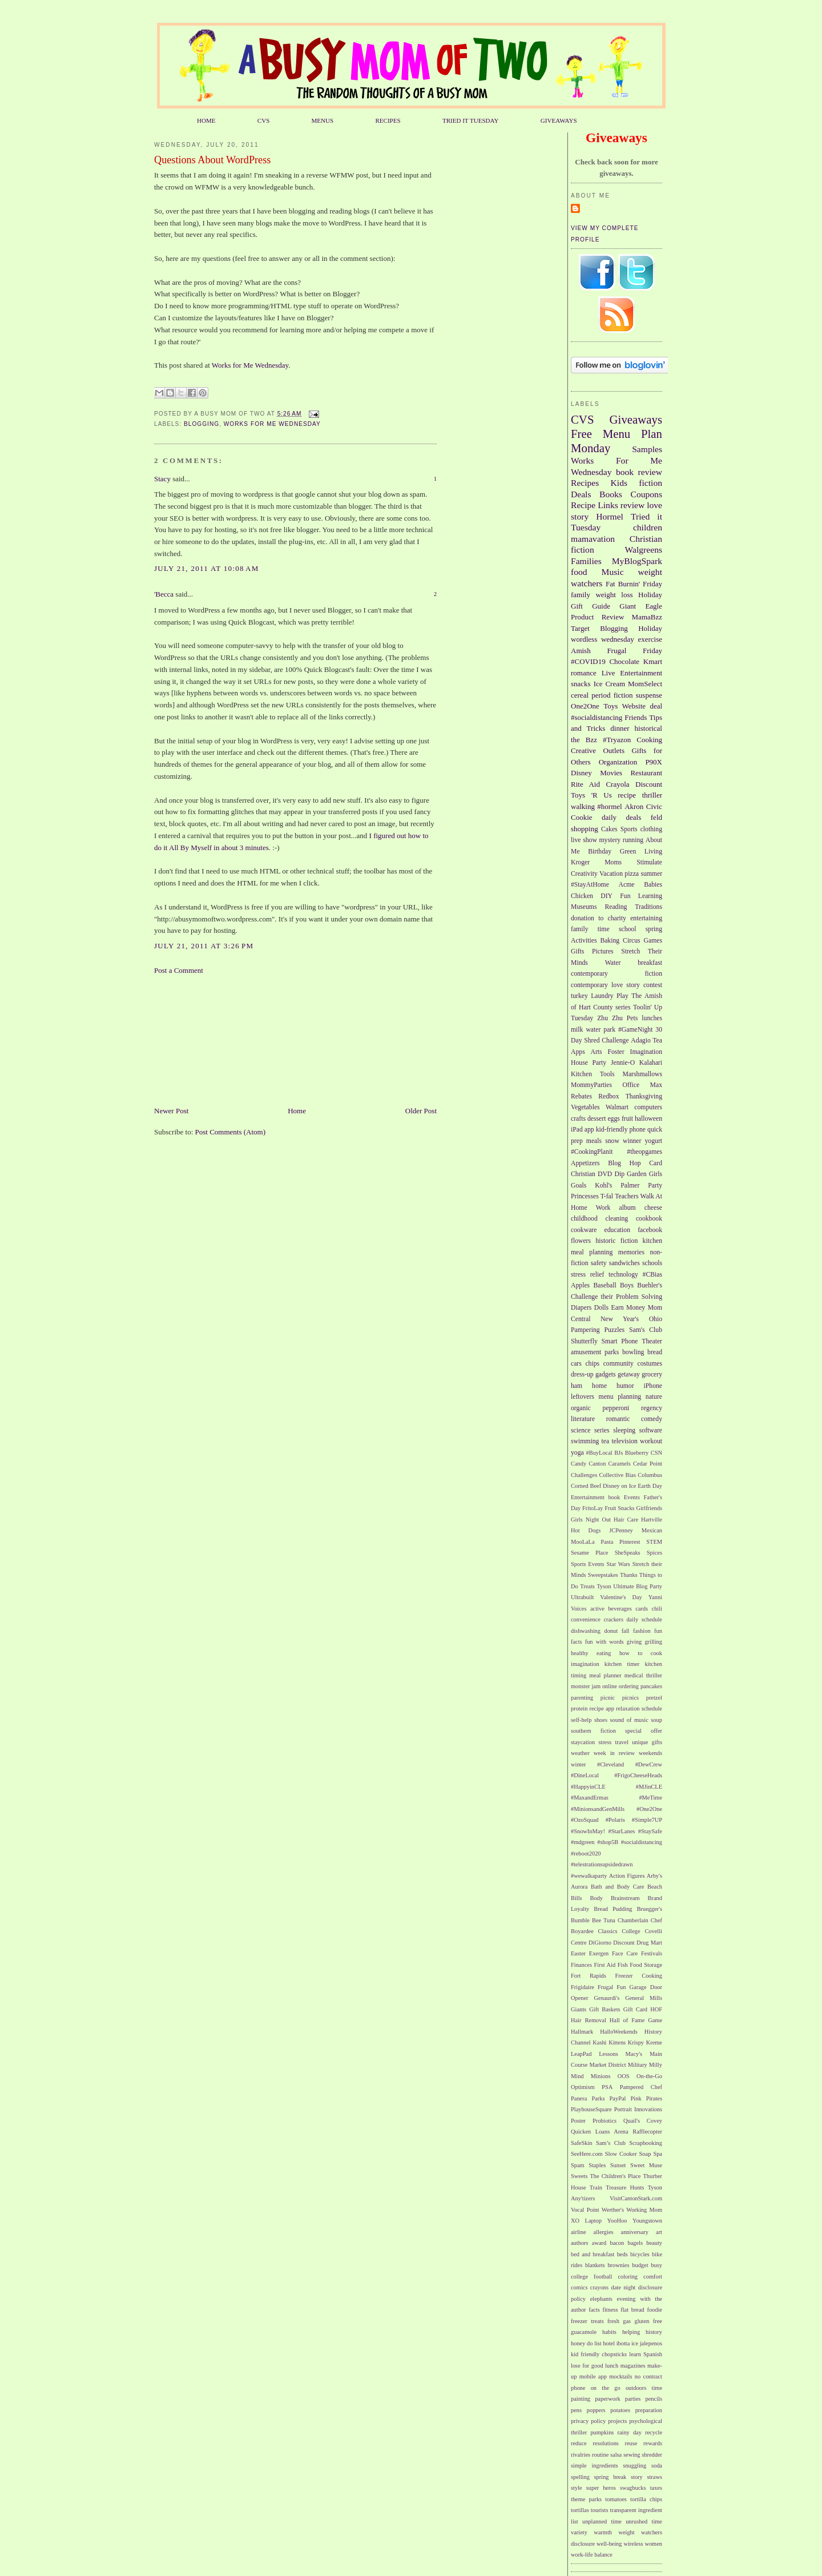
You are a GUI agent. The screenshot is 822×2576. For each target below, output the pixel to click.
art (659, 2232)
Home (297, 1110)
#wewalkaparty (589, 1876)
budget (640, 2265)
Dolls (601, 1307)
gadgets (605, 1374)
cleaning (617, 1218)
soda (656, 2465)
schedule (652, 1708)
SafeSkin (582, 2143)
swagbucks (633, 2488)
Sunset (618, 2165)
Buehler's (649, 1285)
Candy (578, 1463)
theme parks (586, 2499)
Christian (583, 1174)
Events (632, 1497)
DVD (605, 1174)
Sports (629, 829)
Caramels (620, 1463)
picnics (630, 1697)
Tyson (604, 1586)
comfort (652, 2276)
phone (637, 1129)
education (617, 1230)
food (579, 572)
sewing (631, 2455)
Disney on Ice (619, 1486)
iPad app (582, 1129)
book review (639, 472)
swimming (585, 1441)
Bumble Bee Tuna (593, 1920)
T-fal (607, 1196)
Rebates (581, 1096)
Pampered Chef (641, 2087)
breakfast (650, 963)
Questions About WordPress (212, 160)
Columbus (650, 1475)
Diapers (581, 1307)
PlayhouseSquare (591, 2109)
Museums (584, 907)
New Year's (620, 1319)
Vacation (611, 874)
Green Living (641, 851)
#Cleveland (610, 1764)
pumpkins (602, 2432)
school (627, 929)
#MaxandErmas (590, 1797)
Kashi (599, 2042)
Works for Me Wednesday (250, 365)
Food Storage (646, 1965)
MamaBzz (647, 617)
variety (579, 2532)
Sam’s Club (611, 2143)
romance (584, 673)
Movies (611, 772)
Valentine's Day (621, 1597)
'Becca (164, 594)
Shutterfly (584, 1341)
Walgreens (643, 549)
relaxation (628, 1708)
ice (634, 2343)
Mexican (652, 1530)
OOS (624, 2076)
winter (578, 1764)
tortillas (580, 2510)
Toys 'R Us (591, 795)
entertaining (646, 918)
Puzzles (614, 1330)
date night (623, 2287)
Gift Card (635, 2009)
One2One (585, 706)
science (580, 1430)
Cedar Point (647, 1463)
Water (613, 963)
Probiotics (604, 2121)
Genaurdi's (607, 1998)
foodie (654, 2310)
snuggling (634, 2465)
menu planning (620, 1396)
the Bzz (584, 739)
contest (652, 985)
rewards (652, 2443)
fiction (650, 483)
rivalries (580, 2455)
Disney (581, 772)
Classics (608, 1931)
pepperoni (616, 1408)
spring (654, 929)
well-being (609, 2544)
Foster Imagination (634, 1052)
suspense (649, 695)
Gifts (577, 951)
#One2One (649, 1809)
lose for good (587, 2365)
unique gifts (647, 1742)
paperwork (607, 2399)
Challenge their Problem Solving (616, 1297)
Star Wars (618, 1564)
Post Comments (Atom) (230, 1132)
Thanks (629, 1575)
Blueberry (637, 1453)
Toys (610, 706)
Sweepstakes (603, 1575)
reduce (579, 2443)
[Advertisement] (211, 1040)
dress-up (582, 1374)
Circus (631, 940)
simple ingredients (594, 2465)
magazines (633, 2365)
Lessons (608, 2054)
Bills (576, 1898)
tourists (600, 2510)
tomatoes (616, 2499)
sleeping (624, 1430)
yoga (577, 1452)
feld (656, 817)
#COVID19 (588, 661)
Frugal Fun (612, 1987)
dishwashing (586, 1631)
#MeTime (650, 1797)
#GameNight (635, 1029)
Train (596, 2187)
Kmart (652, 661)
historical (648, 728)
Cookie (582, 817)
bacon (617, 2243)
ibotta (623, 2343)
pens (576, 2410)
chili (657, 1608)
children (647, 527)
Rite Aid (585, 784)
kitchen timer (622, 1664)
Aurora (579, 1886)
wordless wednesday (602, 639)
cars (576, 1363)
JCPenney (621, 1530)
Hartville (651, 1519)
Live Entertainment (632, 673)
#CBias (652, 1274)
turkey (579, 996)
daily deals (621, 817)
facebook (650, 1230)
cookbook (649, 1218)
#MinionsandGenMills (597, 1809)
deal (656, 706)
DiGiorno (600, 1942)
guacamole (584, 2332)
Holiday (650, 628)
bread (654, 1352)
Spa (657, 2154)
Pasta (607, 1542)
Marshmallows (642, 1074)
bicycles (640, 2254)
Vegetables (585, 1107)
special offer (643, 1731)
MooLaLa (583, 1542)
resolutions (606, 2443)
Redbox (608, 1096)
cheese (653, 1207)
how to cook (640, 1653)
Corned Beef (586, 1486)
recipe (627, 795)
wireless (633, 2544)
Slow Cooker (621, 2154)
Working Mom (644, 2210)
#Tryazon (617, 739)
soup (656, 1720)
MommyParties (591, 1085)
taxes (656, 2488)
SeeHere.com (587, 2154)
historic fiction (616, 1241)
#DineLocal (585, 1775)
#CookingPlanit (592, 1152)
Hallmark (582, 2031)
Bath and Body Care (617, 1886)
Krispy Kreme (645, 2042)
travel (621, 1742)
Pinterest (629, 1542)
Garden (636, 1174)
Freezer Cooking (638, 1976)
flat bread (632, 2310)
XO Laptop (586, 2220)
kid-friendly (612, 1129)
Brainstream (625, 1898)
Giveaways (636, 419)
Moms (613, 862)
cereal (580, 695)
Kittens (617, 2042)
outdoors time (644, 2388)
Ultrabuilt (582, 1597)
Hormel (609, 516)
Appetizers (585, 1163)
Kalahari (650, 1062)
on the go (605, 2388)
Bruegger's (649, 1909)
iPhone (653, 1386)
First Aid (605, 1965)
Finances (581, 1965)
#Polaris (615, 1820)
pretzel (654, 1697)
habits (609, 2332)
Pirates (654, 2098)
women (653, 2544)
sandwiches (624, 1263)
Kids (619, 483)
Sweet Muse (646, 2165)
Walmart (617, 1107)
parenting (582, 1697)
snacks (581, 683)
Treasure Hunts (625, 2187)
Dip (619, 1174)
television (624, 1441)
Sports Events (588, 1564)
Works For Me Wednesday (272, 424)
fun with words (604, 1642)
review (632, 505)
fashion (642, 1631)
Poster (578, 2121)
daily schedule (644, 1619)
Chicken (582, 896)
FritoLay (592, 1508)
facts (594, 2310)
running (633, 840)
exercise (650, 639)
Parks (598, 2098)
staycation (583, 1742)
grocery (652, 1374)
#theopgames (644, 1152)
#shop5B (607, 1842)
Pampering (585, 1330)
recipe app (602, 1708)
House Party (588, 1062)
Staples (597, 2165)
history (654, 2332)
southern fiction (593, 1731)
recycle (653, 2432)
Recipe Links (594, 505)
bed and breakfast (592, 2254)
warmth (603, 2532)
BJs (618, 1453)
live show (584, 840)
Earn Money (628, 1307)
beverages (620, 1608)
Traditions (648, 907)
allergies (604, 2232)
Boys (627, 1285)
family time (590, 929)
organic (581, 1408)
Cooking (649, 739)
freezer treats (587, 2321)
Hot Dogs (586, 1530)
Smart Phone (620, 1341)
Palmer (629, 1185)
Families (586, 561)
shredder (652, 2455)
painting (580, 2399)
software (650, 1430)
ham (576, 1386)
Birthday (599, 851)
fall (626, 1631)
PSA (607, 2087)
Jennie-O (623, 1062)
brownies (618, 2265)
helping (631, 2332)
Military (637, 2065)
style (576, 2488)
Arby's (654, 1876)
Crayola (617, 784)
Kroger (580, 862)
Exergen (599, 1953)
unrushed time (644, 2521)
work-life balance (592, 2554)
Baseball (604, 1285)
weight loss (613, 594)
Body (596, 1898)
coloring (628, 2276)
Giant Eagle (640, 606)
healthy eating (591, 1653)
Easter (578, 1953)
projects (617, 2421)
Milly (655, 2065)
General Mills (643, 1998)
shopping (584, 828)
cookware (584, 1230)
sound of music (629, 1720)
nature (654, 1396)
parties (633, 2399)
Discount (648, 784)
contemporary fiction (616, 973)
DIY (607, 896)
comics (579, 2287)
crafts (578, 1118)
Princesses (585, 1196)
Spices (654, 1552)
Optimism (583, 2087)
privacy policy (588, 2421)
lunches (652, 1018)
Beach (654, 1886)
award (599, 2243)
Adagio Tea (646, 1040)
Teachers (626, 1196)
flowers (581, 1241)
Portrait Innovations (638, 2109)
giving (634, 1642)
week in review (614, 1753)
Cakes (609, 829)
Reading (616, 907)
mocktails (620, 2376)
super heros (601, 2488)
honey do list (586, 2343)
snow (612, 1141)
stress (604, 1742)
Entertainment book (595, 1497)
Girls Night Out (591, 1519)
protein (579, 1708)
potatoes (620, 2410)
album (627, 1207)
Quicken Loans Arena (599, 2131)
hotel (609, 2343)
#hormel (609, 806)
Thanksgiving (644, 1096)
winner (632, 1141)
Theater (652, 1341)
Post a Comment (178, 970)
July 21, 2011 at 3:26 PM (203, 945)
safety (599, 1263)
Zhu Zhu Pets (617, 1018)
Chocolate (624, 661)
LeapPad (581, 2054)
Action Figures (627, 1876)
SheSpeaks (627, 1552)
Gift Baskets (604, 2009)
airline (578, 2232)
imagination (585, 1664)
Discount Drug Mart (637, 1942)
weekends (650, 1753)
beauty (654, 2243)
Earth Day (650, 1486)
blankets (595, 2265)
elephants (601, 2299)
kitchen (652, 1241)
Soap (645, 2154)
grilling (653, 1642)
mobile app (593, 2376)
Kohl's (603, 1185)
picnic (608, 1697)
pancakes (651, 1686)
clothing (651, 829)
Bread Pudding (613, 1909)
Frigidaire (582, 1987)
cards (641, 1608)
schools (652, 1263)
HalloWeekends (619, 2031)
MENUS (323, 120)
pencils (654, 2399)
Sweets (579, 2176)
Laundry (602, 996)
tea (606, 1441)
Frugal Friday (634, 650)
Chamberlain (633, 1920)
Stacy (162, 478)
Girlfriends (649, 1508)
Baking (609, 940)
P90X (653, 762)
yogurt (654, 1141)
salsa (616, 2455)
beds (622, 2254)
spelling (580, 2477)
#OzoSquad (584, 1820)
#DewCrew (648, 1764)
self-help (581, 1720)
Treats (587, 1586)
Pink (636, 2098)
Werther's (613, 2210)
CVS (263, 120)
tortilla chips (646, 2499)
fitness (610, 2310)
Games (653, 940)
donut (611, 1631)
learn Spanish (645, 2354)
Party (655, 1185)
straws (654, 2477)
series (602, 1430)
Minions (601, 2076)
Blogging (201, 424)
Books (610, 494)
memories (631, 1252)
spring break (610, 2477)
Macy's (634, 2054)
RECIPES (387, 120)
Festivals (651, 1953)
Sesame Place (589, 1552)
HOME (206, 120)
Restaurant (646, 772)
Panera (579, 2098)
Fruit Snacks (619, 1508)
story (637, 2477)
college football (591, 2276)
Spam (578, 2165)
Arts (596, 1052)
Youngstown (647, 2220)
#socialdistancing (596, 717)
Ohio (655, 1319)
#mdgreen (583, 1842)
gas (627, 2321)
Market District (607, 2065)
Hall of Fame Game (636, 2020)
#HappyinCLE (588, 1787)
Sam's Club (645, 1330)
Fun (625, 896)
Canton (597, 1463)
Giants (578, 2009)
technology (623, 1274)
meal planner (605, 1675)
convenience (586, 1619)
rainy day (629, 2432)
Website (634, 706)
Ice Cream (609, 683)
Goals (578, 1185)
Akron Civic (643, 806)
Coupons (646, 494)
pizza (631, 874)
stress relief (587, 1274)
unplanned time (602, 2521)
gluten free (648, 2321)
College (631, 1931)
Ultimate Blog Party (637, 1586)
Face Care (625, 1953)
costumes (650, 1363)
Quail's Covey (642, 2121)
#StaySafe (650, 1831)
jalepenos (651, 2343)
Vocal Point (585, 2210)
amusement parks (595, 1352)
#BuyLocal (599, 1453)
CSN (656, 1453)
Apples (580, 1285)
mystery (609, 840)
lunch (611, 2365)
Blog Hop (624, 1163)
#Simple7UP (647, 1820)
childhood (584, 1218)
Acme (627, 884)
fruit (627, 1118)
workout (651, 1441)
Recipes (585, 483)
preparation (648, 2410)
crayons (599, 2287)
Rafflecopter (647, 2131)
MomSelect (645, 683)
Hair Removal (588, 2020)
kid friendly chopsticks (599, 2354)
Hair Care (626, 1519)
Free (581, 433)
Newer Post (171, 1110)
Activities (584, 940)
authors (580, 2243)
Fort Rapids (588, 1976)
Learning (650, 896)
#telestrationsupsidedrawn (602, 1864)
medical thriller (643, 1675)
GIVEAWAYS (559, 120)
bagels (635, 2243)
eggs (613, 1118)
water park (600, 1029)
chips (592, 1363)
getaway (629, 1374)
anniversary (634, 2232)
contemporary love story (605, 985)
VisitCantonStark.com (636, 2198)
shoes (600, 1720)
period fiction (611, 695)
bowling (633, 1352)
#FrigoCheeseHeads (638, 1775)
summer (651, 874)
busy (656, 2265)
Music (613, 572)
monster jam (586, 1686)
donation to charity (598, 918)
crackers (613, 1619)
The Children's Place (615, 2176)
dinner (619, 728)
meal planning (592, 1252)
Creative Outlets (597, 750)
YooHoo (617, 2220)
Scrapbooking (645, 2143)
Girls (655, 1174)
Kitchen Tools (593, 1074)
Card (655, 1163)
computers (648, 1107)
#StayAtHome (590, 884)
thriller (652, 795)
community (618, 1363)
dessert (596, 1118)
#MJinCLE (649, 1787)
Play (622, 996)
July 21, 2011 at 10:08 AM (206, 568)
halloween (648, 1118)
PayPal (618, 2098)
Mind (577, 2076)
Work (603, 1207)
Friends (635, 717)
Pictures (603, 951)
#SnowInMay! (588, 1831)
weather (580, 1753)
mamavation (593, 539)
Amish (581, 650)
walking (583, 806)
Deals (581, 494)
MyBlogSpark (637, 561)
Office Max (643, 1085)
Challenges (584, 1475)
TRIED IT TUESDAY (470, 120)
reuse (631, 2443)
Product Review (597, 617)
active (597, 1608)
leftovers (582, 1396)
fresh (613, 2321)
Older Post (421, 1110)
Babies (653, 884)
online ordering (620, 1686)
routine (600, 2455)
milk (577, 1029)
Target (580, 628)
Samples (647, 449)
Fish (623, 1965)
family (580, 594)
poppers (596, 2410)
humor (625, 1386)
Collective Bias (617, 1475)
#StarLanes (622, 1831)
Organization (618, 762)
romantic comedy (634, 1419)
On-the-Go (649, 2076)
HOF (656, 2009)
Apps (578, 1052)
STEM (654, 1542)
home (599, 1386)
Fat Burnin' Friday (634, 583)
